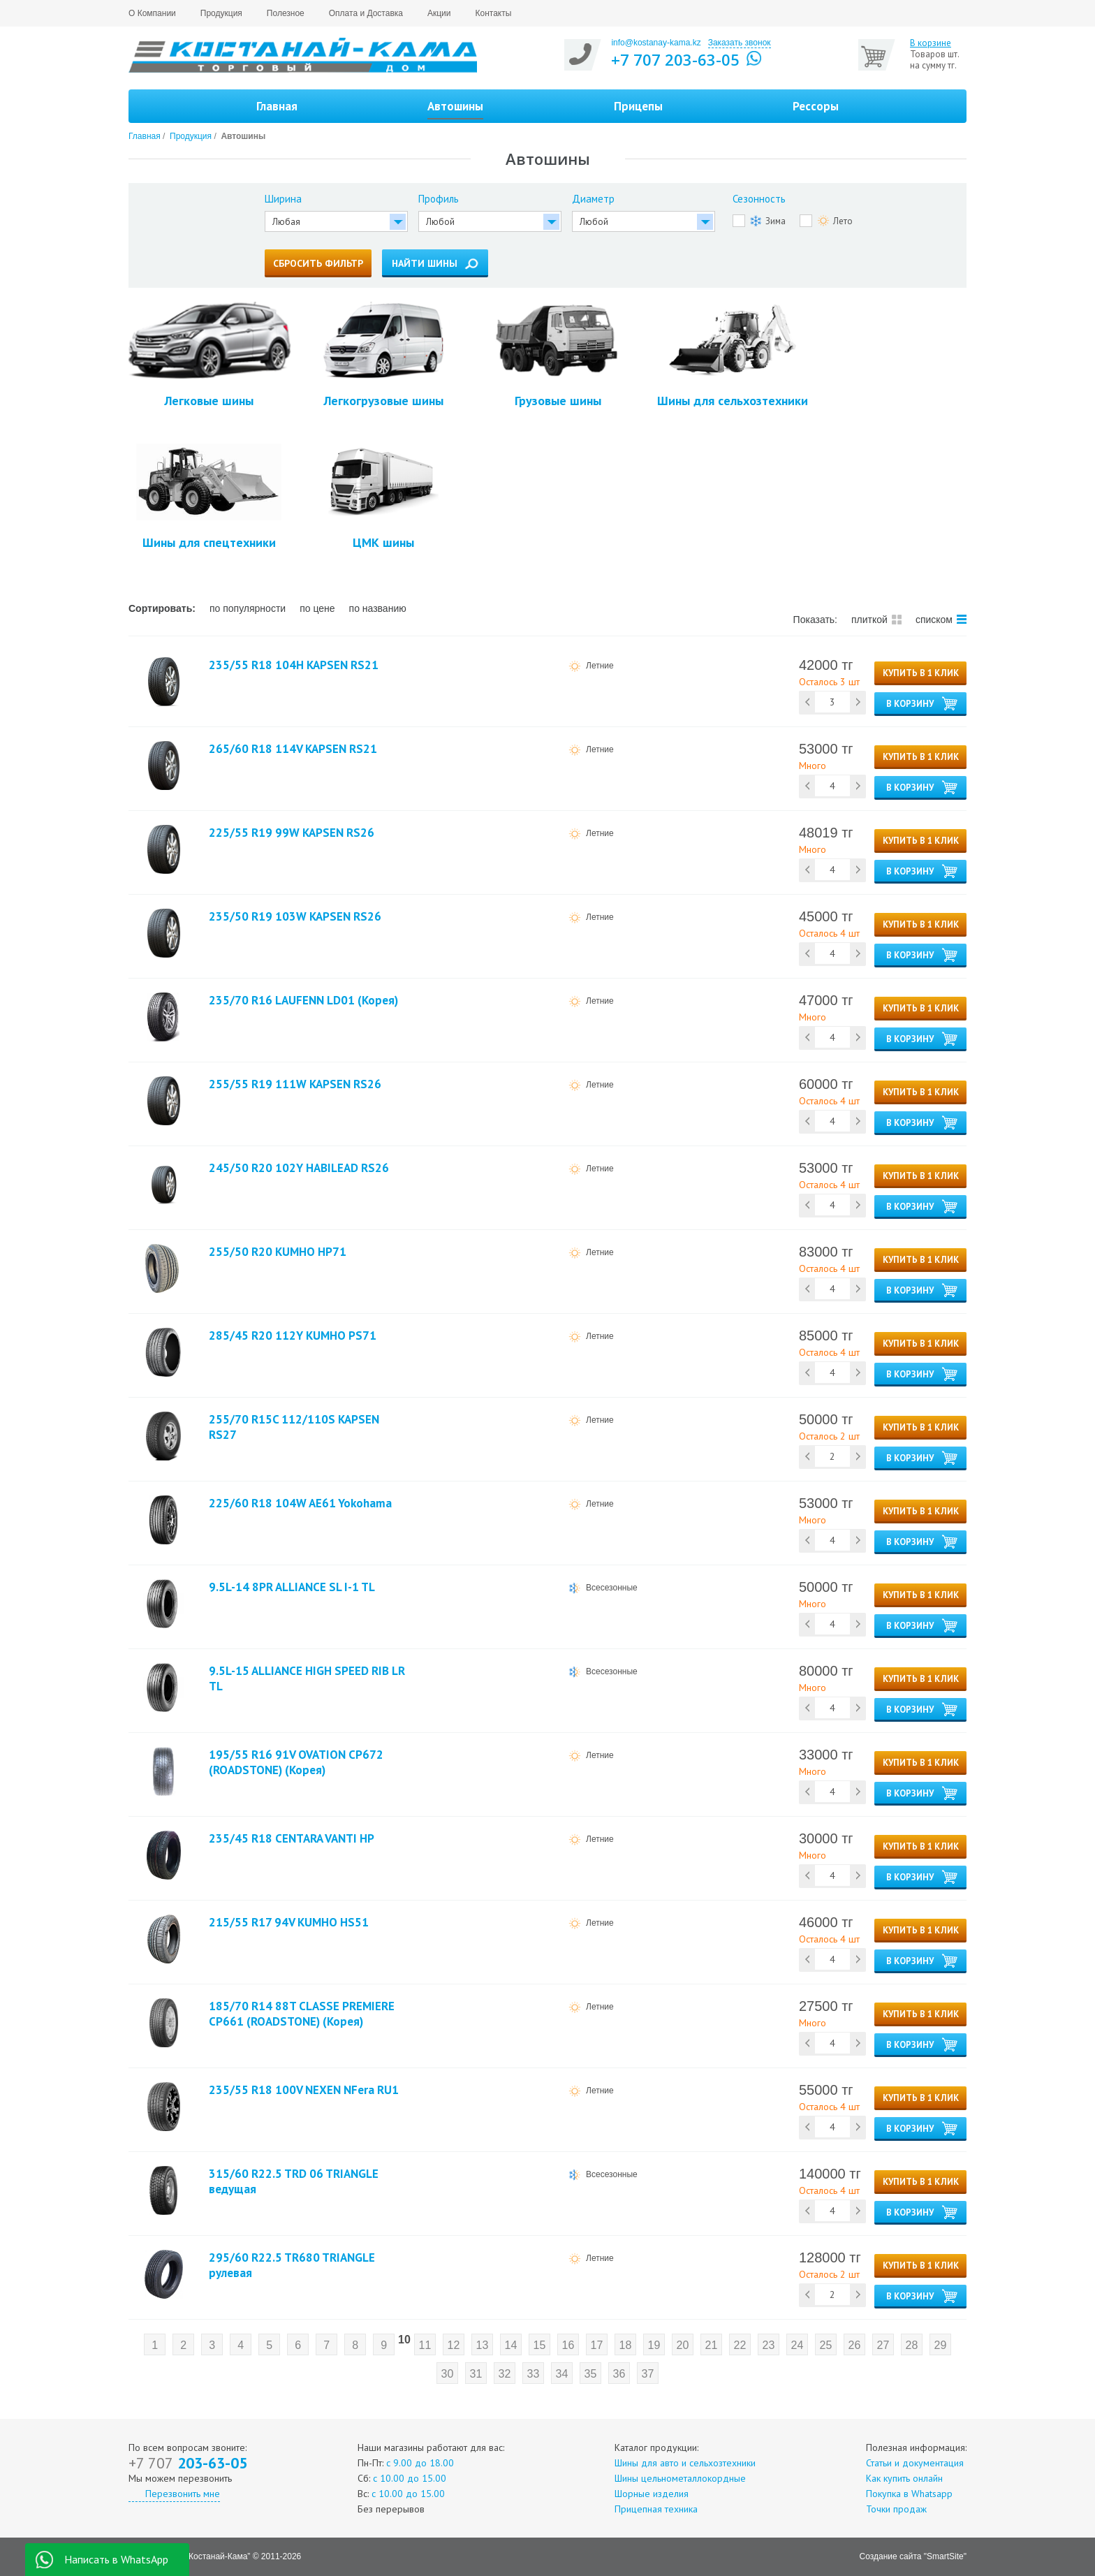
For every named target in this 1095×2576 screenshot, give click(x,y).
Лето (835, 220)
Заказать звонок (739, 42)
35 (591, 2374)
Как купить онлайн (904, 2478)
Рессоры (816, 106)
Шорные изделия (652, 2493)
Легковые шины (208, 355)
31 (476, 2374)
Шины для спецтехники (209, 497)
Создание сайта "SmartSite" (913, 2556)
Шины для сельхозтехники (732, 355)
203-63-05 (187, 2463)
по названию (377, 608)
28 (911, 2345)
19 (653, 2345)
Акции (439, 13)
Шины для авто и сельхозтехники (685, 2463)
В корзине (930, 43)
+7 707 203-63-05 (675, 59)
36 (619, 2374)
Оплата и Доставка (366, 13)
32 (505, 2374)
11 (424, 2345)
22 (739, 2345)
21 (711, 2345)
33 (533, 2374)
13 (482, 2345)
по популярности (248, 608)
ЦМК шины (383, 497)
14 (510, 2345)
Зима (768, 220)
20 (682, 2345)
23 (768, 2345)
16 (567, 2345)
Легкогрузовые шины (383, 355)
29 (940, 2345)
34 (562, 2374)
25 (825, 2345)
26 (854, 2345)
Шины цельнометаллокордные (680, 2478)
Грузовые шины (558, 355)
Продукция (221, 13)
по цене (317, 608)
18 (625, 2345)
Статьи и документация (915, 2463)
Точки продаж (896, 2509)
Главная (276, 106)
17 (596, 2345)
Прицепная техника (656, 2509)
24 (797, 2345)
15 (539, 2345)
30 (447, 2374)
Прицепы (638, 106)
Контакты (494, 13)
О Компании (152, 13)
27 (882, 2345)
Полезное (285, 13)
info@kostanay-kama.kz (655, 42)
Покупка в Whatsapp (909, 2493)
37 (648, 2374)
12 (453, 2345)
